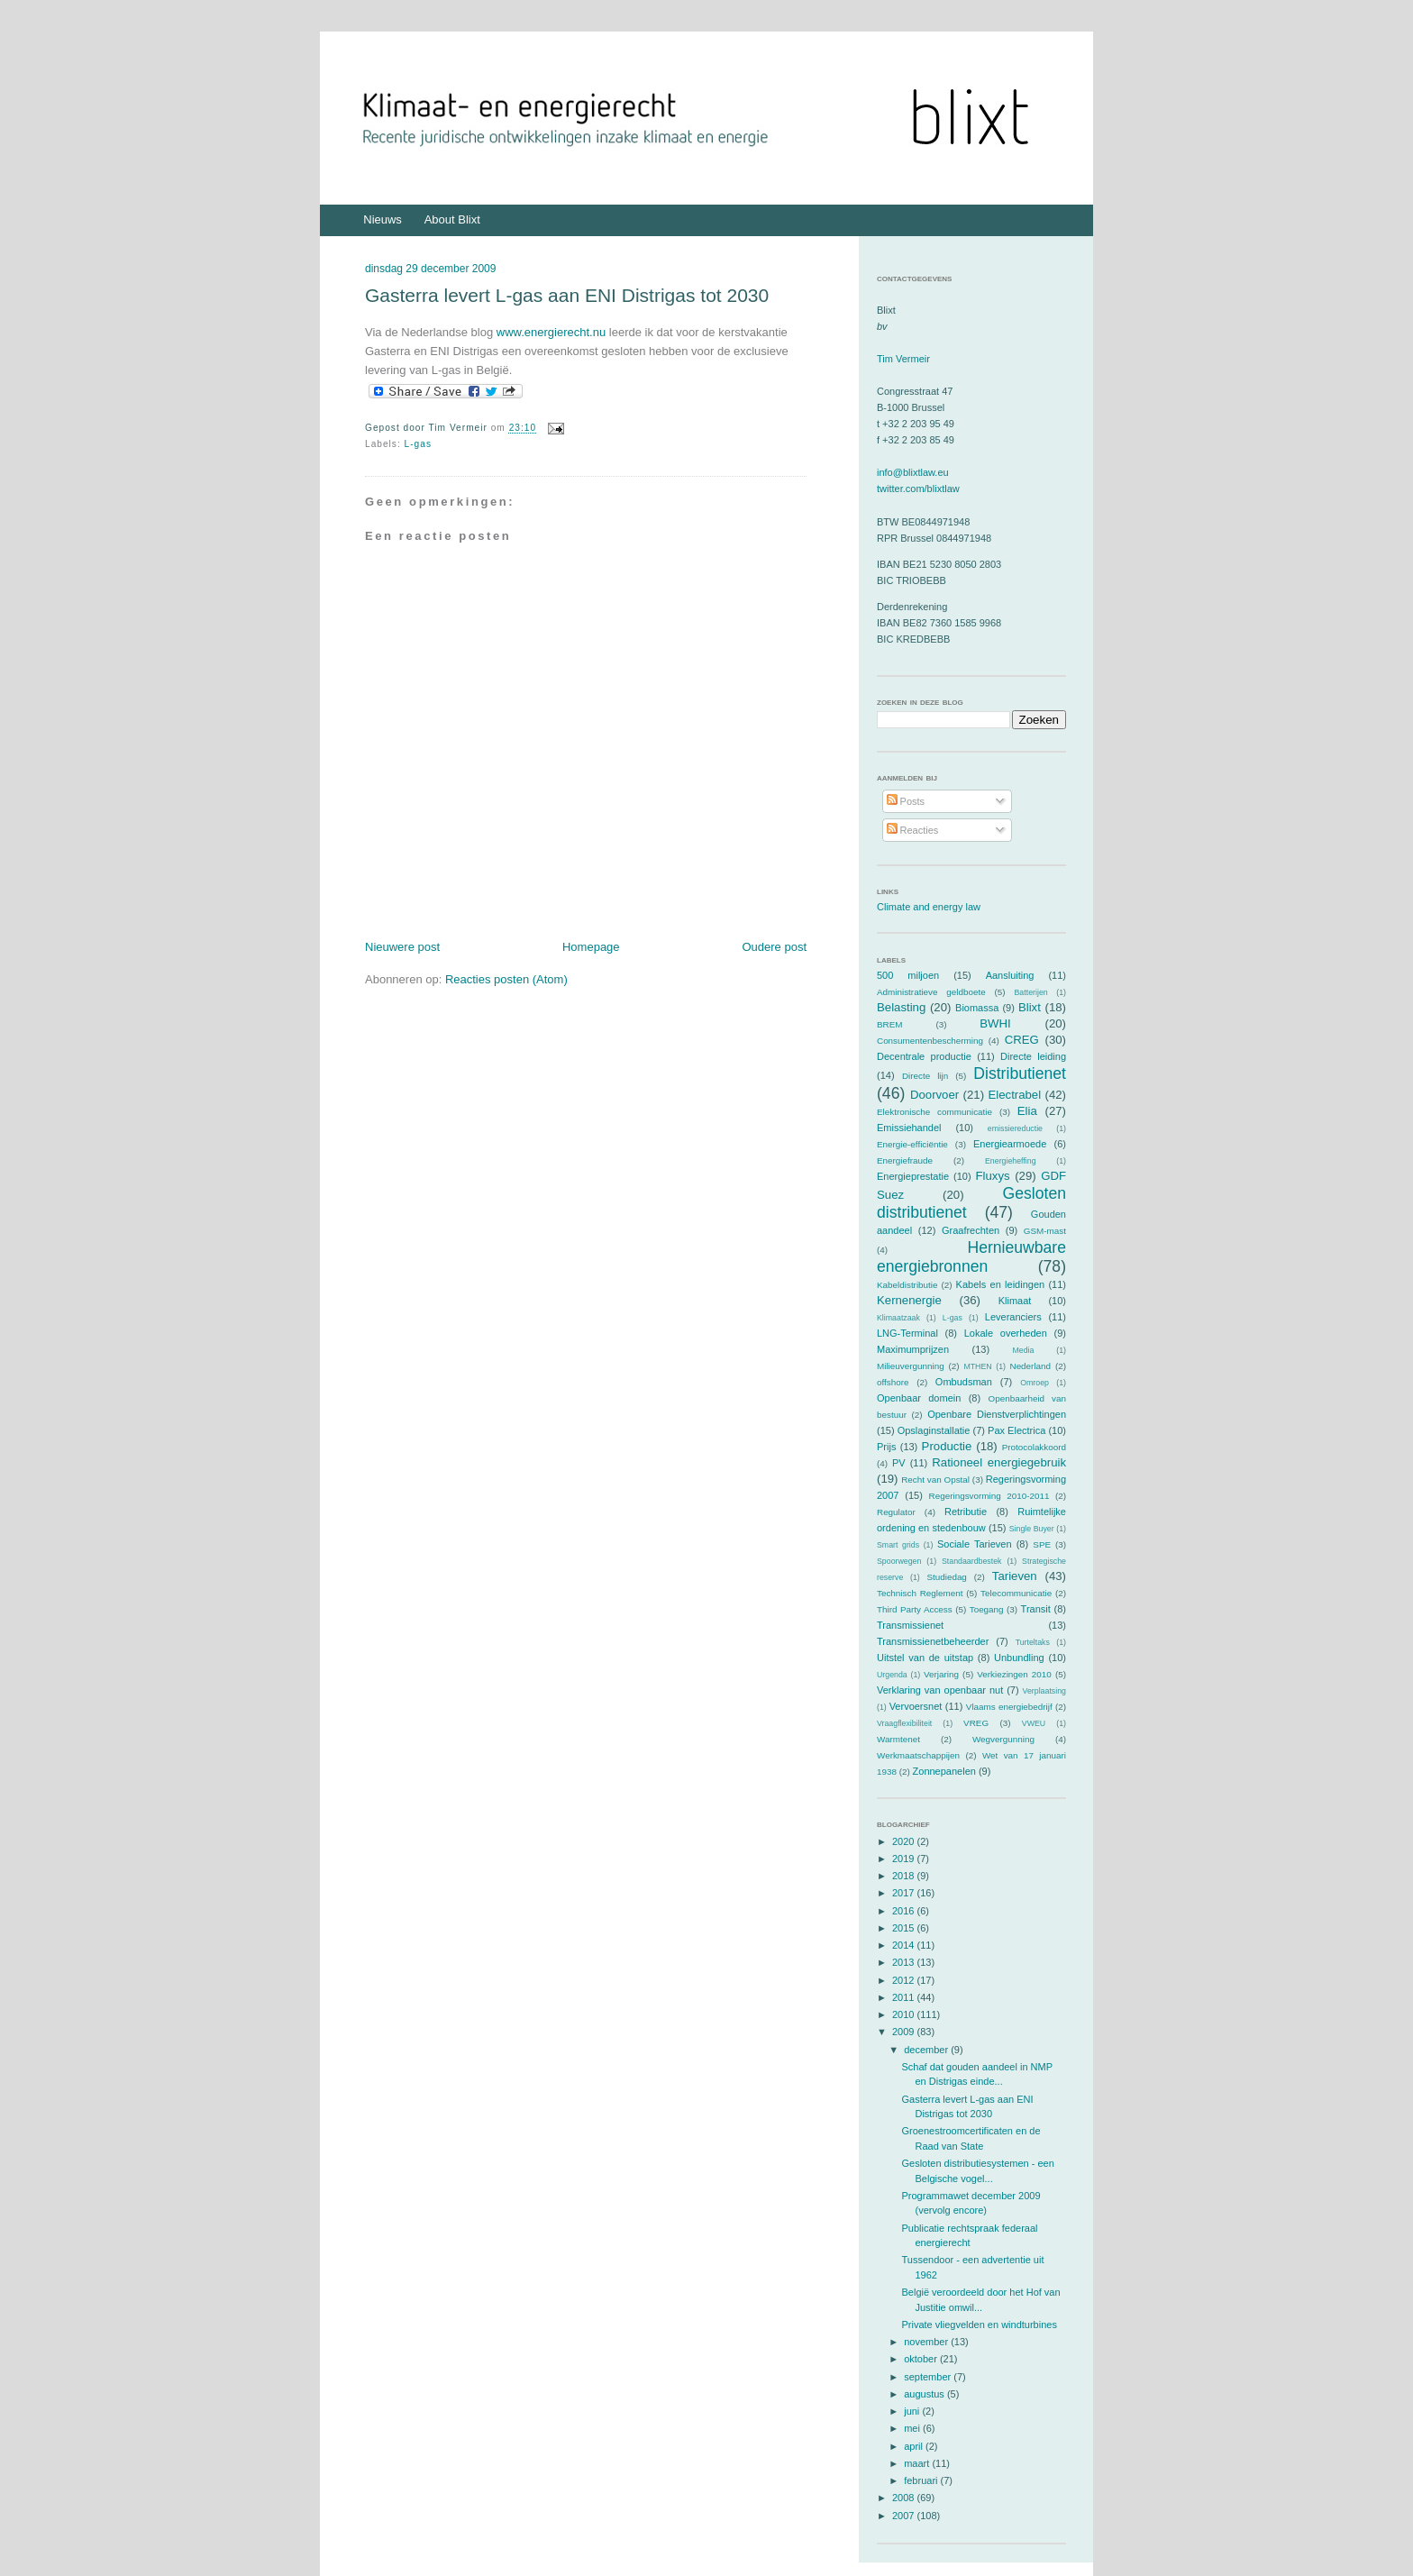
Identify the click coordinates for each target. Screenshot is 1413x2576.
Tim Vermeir (903, 358)
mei (913, 2428)
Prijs (886, 1446)
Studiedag (946, 1577)
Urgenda (892, 1674)
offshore (893, 1382)
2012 (904, 1980)
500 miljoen (908, 975)
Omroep (1034, 1382)
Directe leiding (1033, 1056)
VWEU (1033, 1723)
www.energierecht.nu (551, 332)
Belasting (901, 1007)
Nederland (1031, 1366)
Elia (1027, 1111)
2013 (904, 1962)
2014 (904, 1945)
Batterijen (1031, 992)
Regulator (896, 1512)
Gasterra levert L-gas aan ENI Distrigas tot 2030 (567, 295)
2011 (904, 1997)
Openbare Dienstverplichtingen (996, 1414)
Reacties (913, 830)
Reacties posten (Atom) (506, 979)
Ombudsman (963, 1381)
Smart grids (898, 1544)
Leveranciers (1013, 1316)
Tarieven (1014, 1576)
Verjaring (941, 1674)
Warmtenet (898, 1739)
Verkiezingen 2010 (1014, 1674)
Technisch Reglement (919, 1593)
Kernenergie (909, 1300)
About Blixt (452, 219)
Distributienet (1019, 1073)
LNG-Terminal (907, 1333)
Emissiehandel (909, 1127)
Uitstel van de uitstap (925, 1657)
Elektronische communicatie (934, 1112)
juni (913, 2411)
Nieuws (382, 219)
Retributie (965, 1511)
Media (1023, 1350)
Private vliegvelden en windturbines (978, 2324)
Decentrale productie (924, 1056)
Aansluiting (1010, 975)
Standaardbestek (972, 1561)
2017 (904, 1892)
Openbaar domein (919, 1398)
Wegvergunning (1003, 1739)
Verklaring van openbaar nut (940, 1690)
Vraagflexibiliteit (904, 1723)
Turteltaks (1033, 1642)
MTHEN (977, 1366)
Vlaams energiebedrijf (1009, 1707)
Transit (1036, 1608)
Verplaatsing (1044, 1690)
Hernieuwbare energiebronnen (971, 1256)
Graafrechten (970, 1230)
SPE (1042, 1544)
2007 (904, 2515)
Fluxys (993, 1176)
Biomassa (976, 1007)
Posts (906, 801)
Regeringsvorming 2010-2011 (989, 1496)
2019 (904, 1858)
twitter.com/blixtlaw (918, 488)
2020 (904, 1841)
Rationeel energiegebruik (999, 1462)
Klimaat (1015, 1300)
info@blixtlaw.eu (913, 472)
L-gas (418, 444)
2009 (904, 2031)
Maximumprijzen (913, 1349)
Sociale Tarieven (974, 1544)
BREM (890, 1024)
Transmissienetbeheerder (933, 1641)
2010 (904, 2014)
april (914, 2446)
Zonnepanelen (944, 1771)
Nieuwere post (402, 947)
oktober (922, 2358)
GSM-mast (1045, 1231)
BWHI (995, 1023)
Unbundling (1019, 1657)
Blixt (1029, 1007)
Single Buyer (1031, 1528)
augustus (925, 2394)
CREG (1022, 1039)
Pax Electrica (1016, 1430)
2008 (904, 2497)
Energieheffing (1010, 1160)
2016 (904, 1910)
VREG (976, 1723)
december (927, 2049)
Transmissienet (910, 1625)
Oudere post (774, 947)
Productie (947, 1446)
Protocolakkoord (1034, 1447)
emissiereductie (1015, 1128)
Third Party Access (915, 1609)
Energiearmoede (1009, 1143)
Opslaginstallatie (934, 1430)
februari (922, 2480)
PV (899, 1462)
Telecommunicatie (1016, 1593)
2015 (904, 1928)
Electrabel (1014, 1094)
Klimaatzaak (898, 1317)
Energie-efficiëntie (912, 1144)
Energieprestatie (913, 1176)
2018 (904, 1875)
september (928, 2376)
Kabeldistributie (907, 1285)
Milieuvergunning (910, 1366)
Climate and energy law (928, 906)
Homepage (591, 947)
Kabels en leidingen (1000, 1284)
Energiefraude (905, 1160)
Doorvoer (934, 1094)
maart (918, 2463)
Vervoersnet (916, 1706)
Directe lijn (925, 1076)
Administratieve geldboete (931, 992)
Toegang (987, 1609)
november (927, 2341)
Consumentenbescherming (930, 1041)
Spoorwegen (899, 1561)
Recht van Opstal (935, 1479)
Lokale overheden (1005, 1333)
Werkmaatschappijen (918, 1755)
